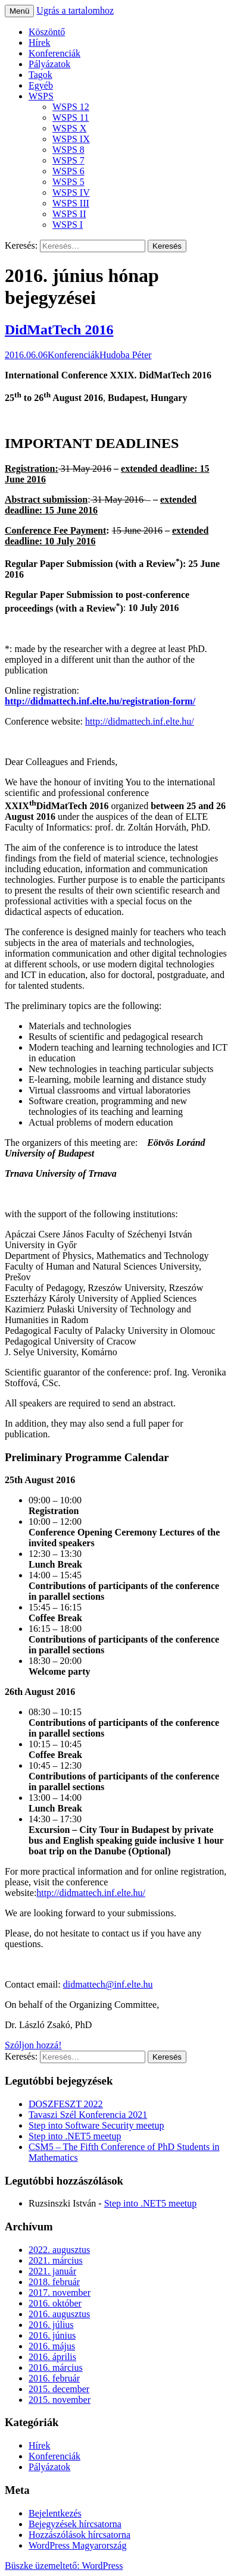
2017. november (60, 2292)
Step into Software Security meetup (96, 2125)
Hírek (39, 42)
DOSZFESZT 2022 (66, 2104)
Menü (19, 11)
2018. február (54, 2282)
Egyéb (41, 85)
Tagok (40, 75)
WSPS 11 (70, 117)
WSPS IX (71, 139)
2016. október (55, 2303)
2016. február (54, 2378)
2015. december (59, 2389)
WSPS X (69, 128)
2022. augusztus (59, 2250)
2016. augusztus (59, 2314)
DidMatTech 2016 (59, 329)
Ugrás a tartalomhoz (75, 10)
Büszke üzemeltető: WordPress (64, 2566)
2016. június (52, 2335)
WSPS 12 (70, 107)
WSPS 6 (68, 171)
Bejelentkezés (55, 2513)
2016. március (56, 2367)
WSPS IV (71, 192)
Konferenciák (54, 53)
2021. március (56, 2260)
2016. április (52, 2357)
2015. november (60, 2400)
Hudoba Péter (125, 355)
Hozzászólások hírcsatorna (79, 2535)
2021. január (52, 2271)
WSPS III (70, 203)
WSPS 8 (68, 150)
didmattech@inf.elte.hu (108, 1984)
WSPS (41, 96)
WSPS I (67, 225)
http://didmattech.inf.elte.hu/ (139, 721)
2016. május (52, 2346)
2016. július (51, 2325)
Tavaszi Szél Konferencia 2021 (88, 2115)
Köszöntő (47, 32)
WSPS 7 (68, 160)
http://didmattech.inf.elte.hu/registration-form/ (100, 701)
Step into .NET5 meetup (75, 2136)
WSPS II (69, 214)
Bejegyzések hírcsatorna (75, 2524)
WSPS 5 (68, 182)
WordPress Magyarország (77, 2545)
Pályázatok (49, 64)
